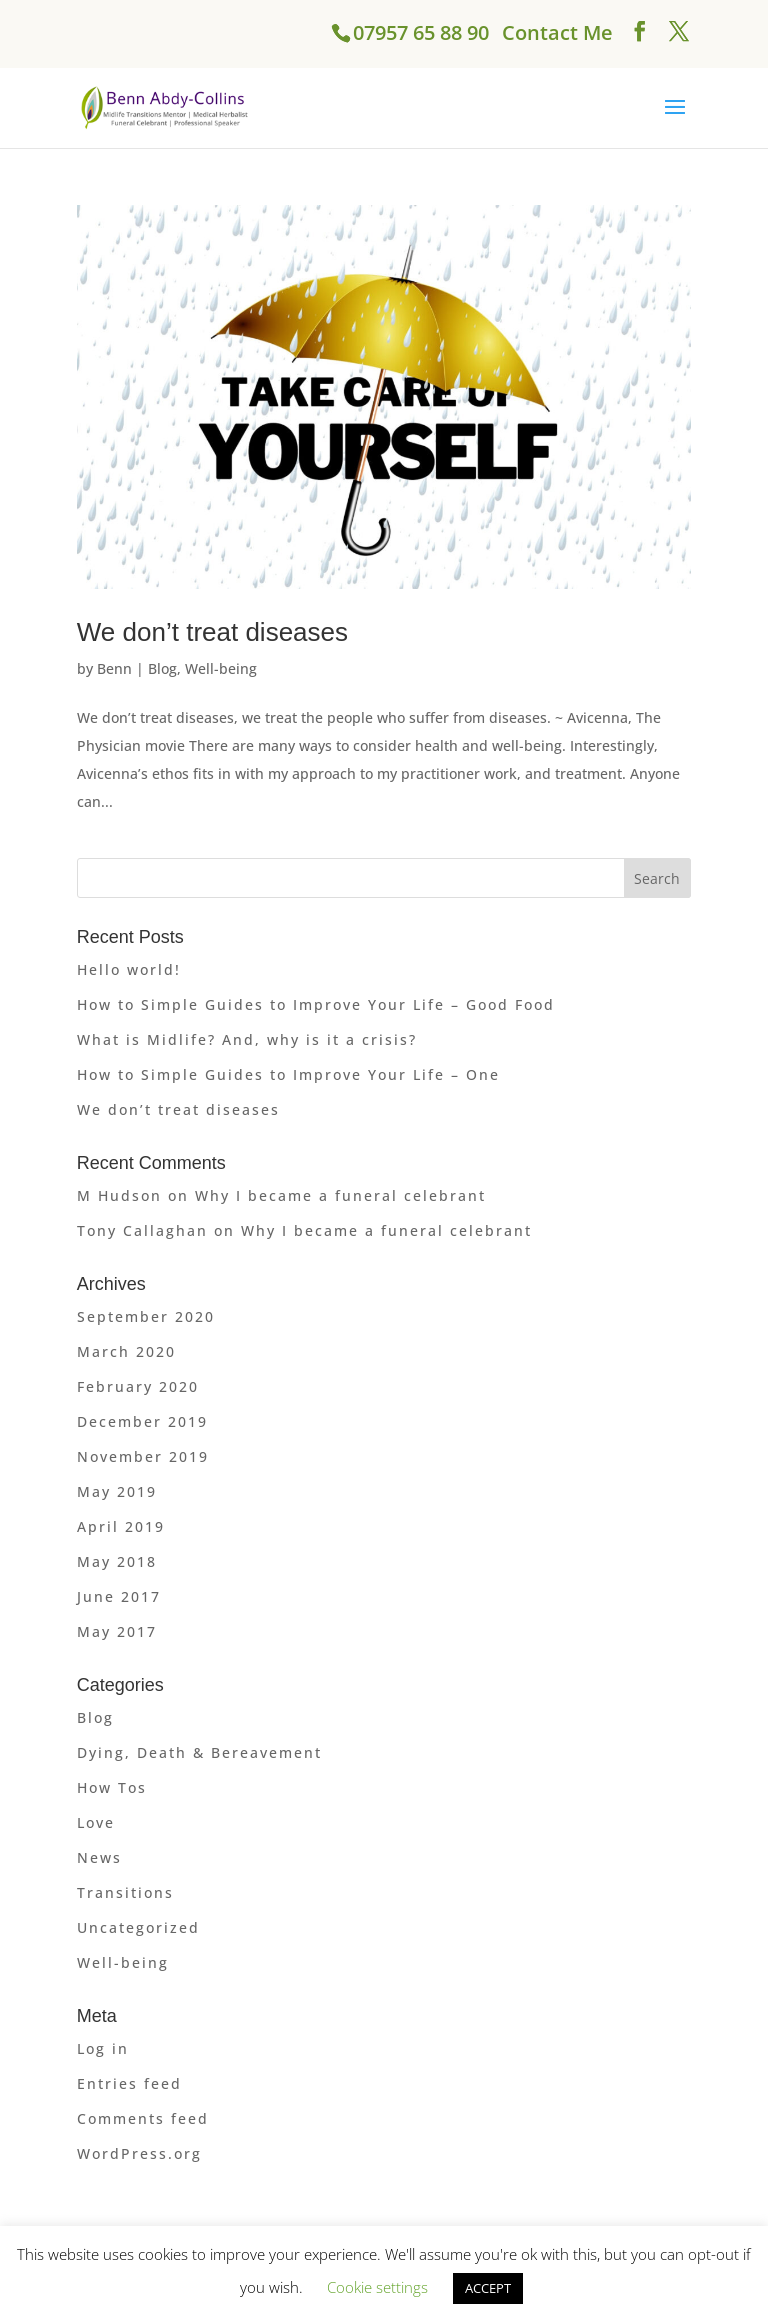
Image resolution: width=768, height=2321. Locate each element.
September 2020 (146, 1316)
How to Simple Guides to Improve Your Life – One (288, 1074)
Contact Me (557, 32)
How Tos (112, 1787)
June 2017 (119, 1596)
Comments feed (143, 2118)
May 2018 (117, 1561)
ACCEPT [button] (488, 2288)
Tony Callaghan (142, 1230)
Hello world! (129, 969)
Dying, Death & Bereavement (199, 1752)
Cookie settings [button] (377, 2287)
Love (96, 1822)
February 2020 (138, 1386)
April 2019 (121, 1526)
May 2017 (117, 1631)
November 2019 (143, 1456)
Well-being (221, 668)
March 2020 (126, 1351)
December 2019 (142, 1421)
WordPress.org (139, 2153)
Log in (103, 2048)
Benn (114, 668)
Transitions (125, 1892)
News (99, 1857)
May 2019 (117, 1491)
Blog (162, 668)
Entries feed (129, 2083)
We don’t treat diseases (212, 632)
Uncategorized (138, 1927)
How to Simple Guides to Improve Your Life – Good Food (316, 1004)
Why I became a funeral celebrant (340, 1195)
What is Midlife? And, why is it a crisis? (247, 1039)
